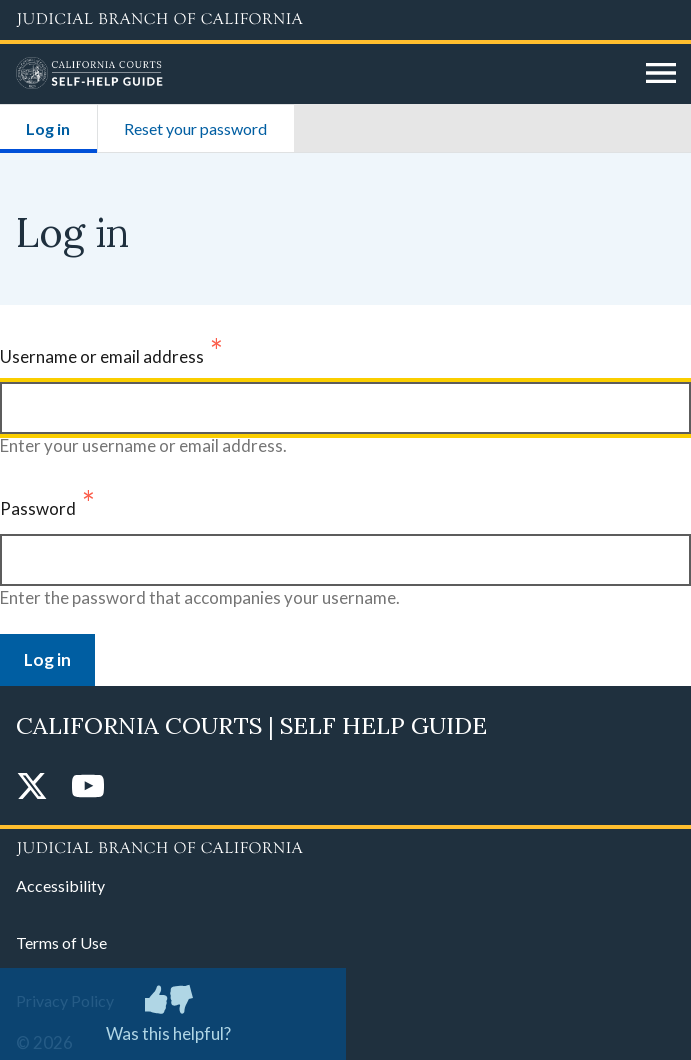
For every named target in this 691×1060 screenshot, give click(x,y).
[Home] (323, 74)
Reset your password (195, 128)
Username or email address (102, 356)
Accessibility (60, 885)
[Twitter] (32, 787)
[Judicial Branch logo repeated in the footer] (345, 845)
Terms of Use (61, 942)
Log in (61, 121)
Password (38, 508)
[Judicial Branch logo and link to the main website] (345, 20)
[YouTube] (88, 787)
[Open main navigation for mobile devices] (661, 74)
